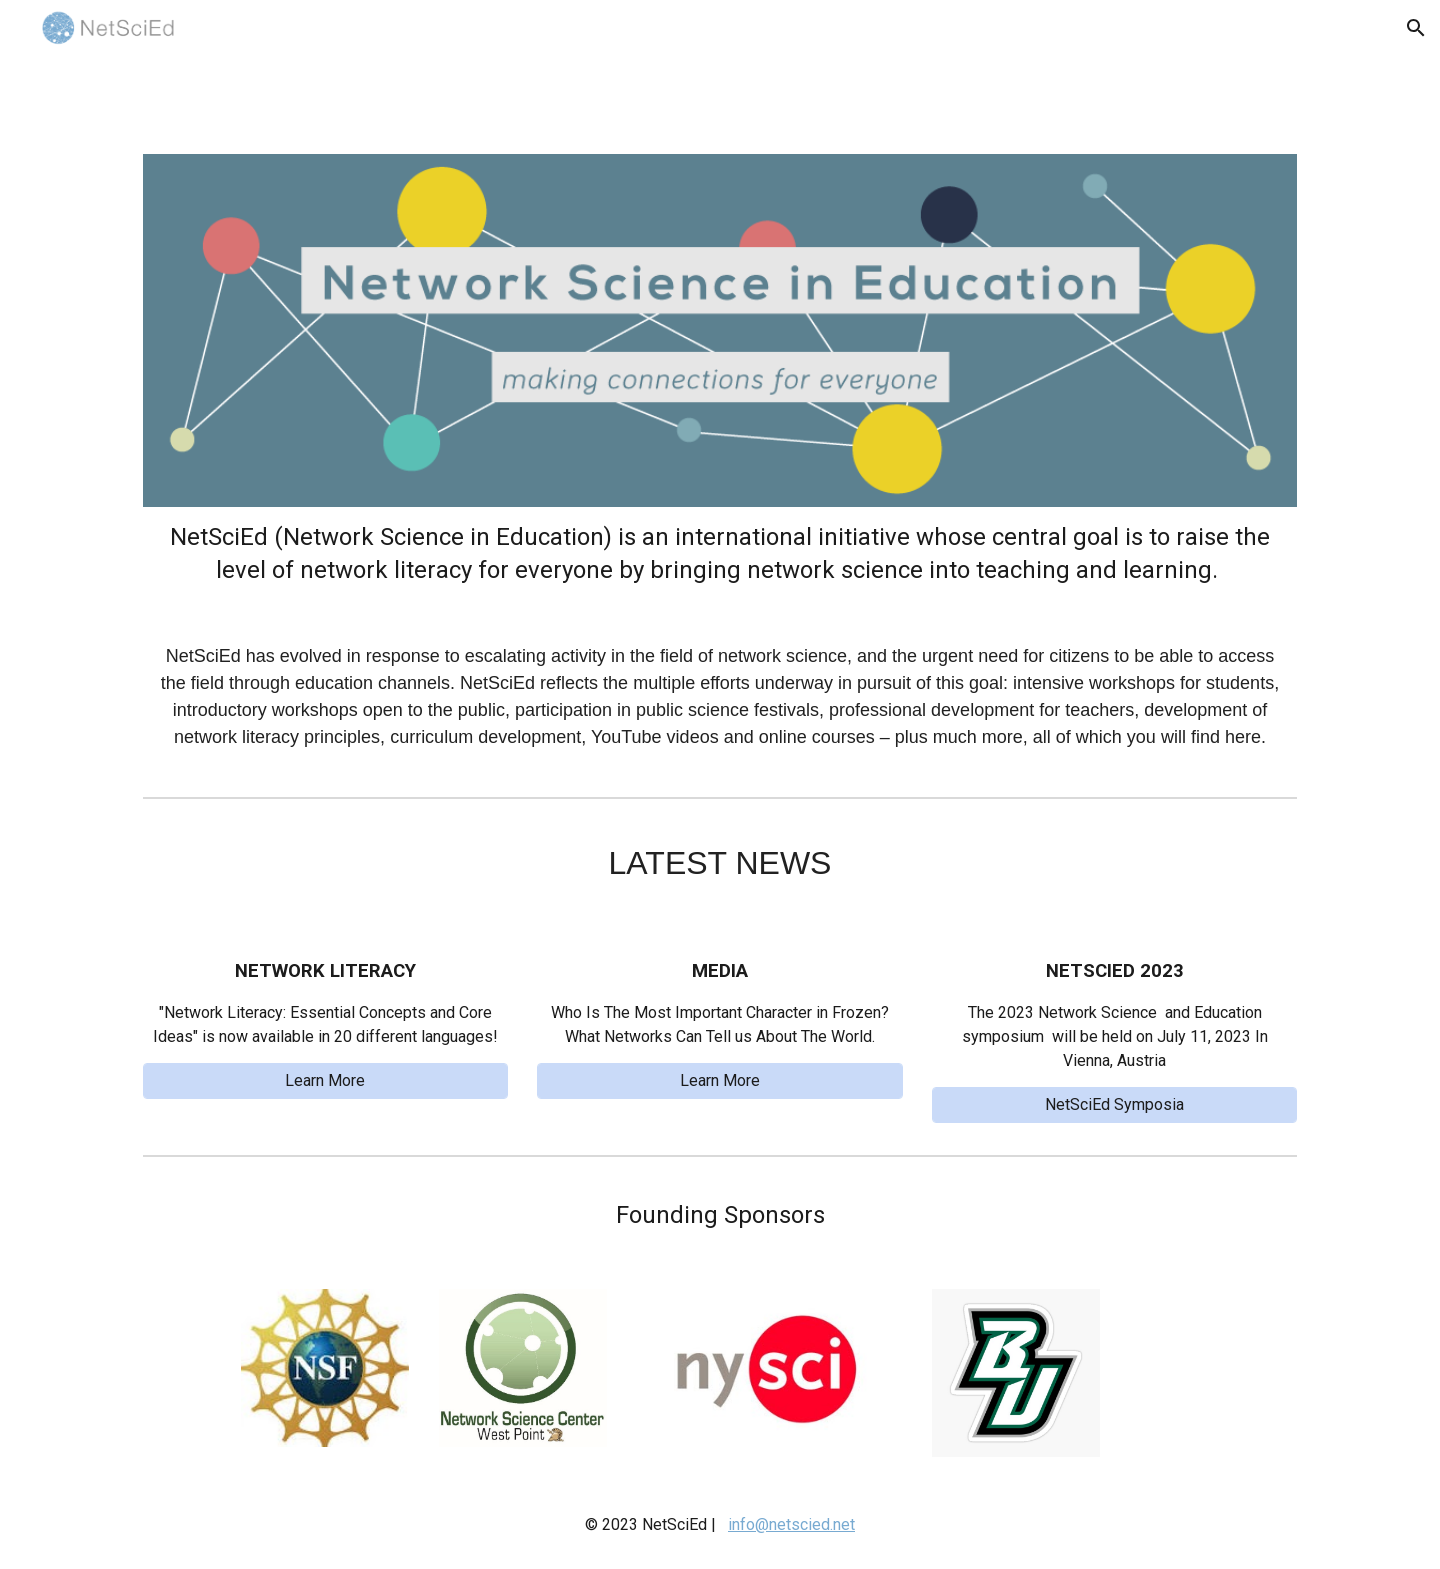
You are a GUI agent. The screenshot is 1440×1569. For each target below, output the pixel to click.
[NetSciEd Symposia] (1114, 1104)
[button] (1416, 28)
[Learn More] (325, 1080)
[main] (720, 636)
